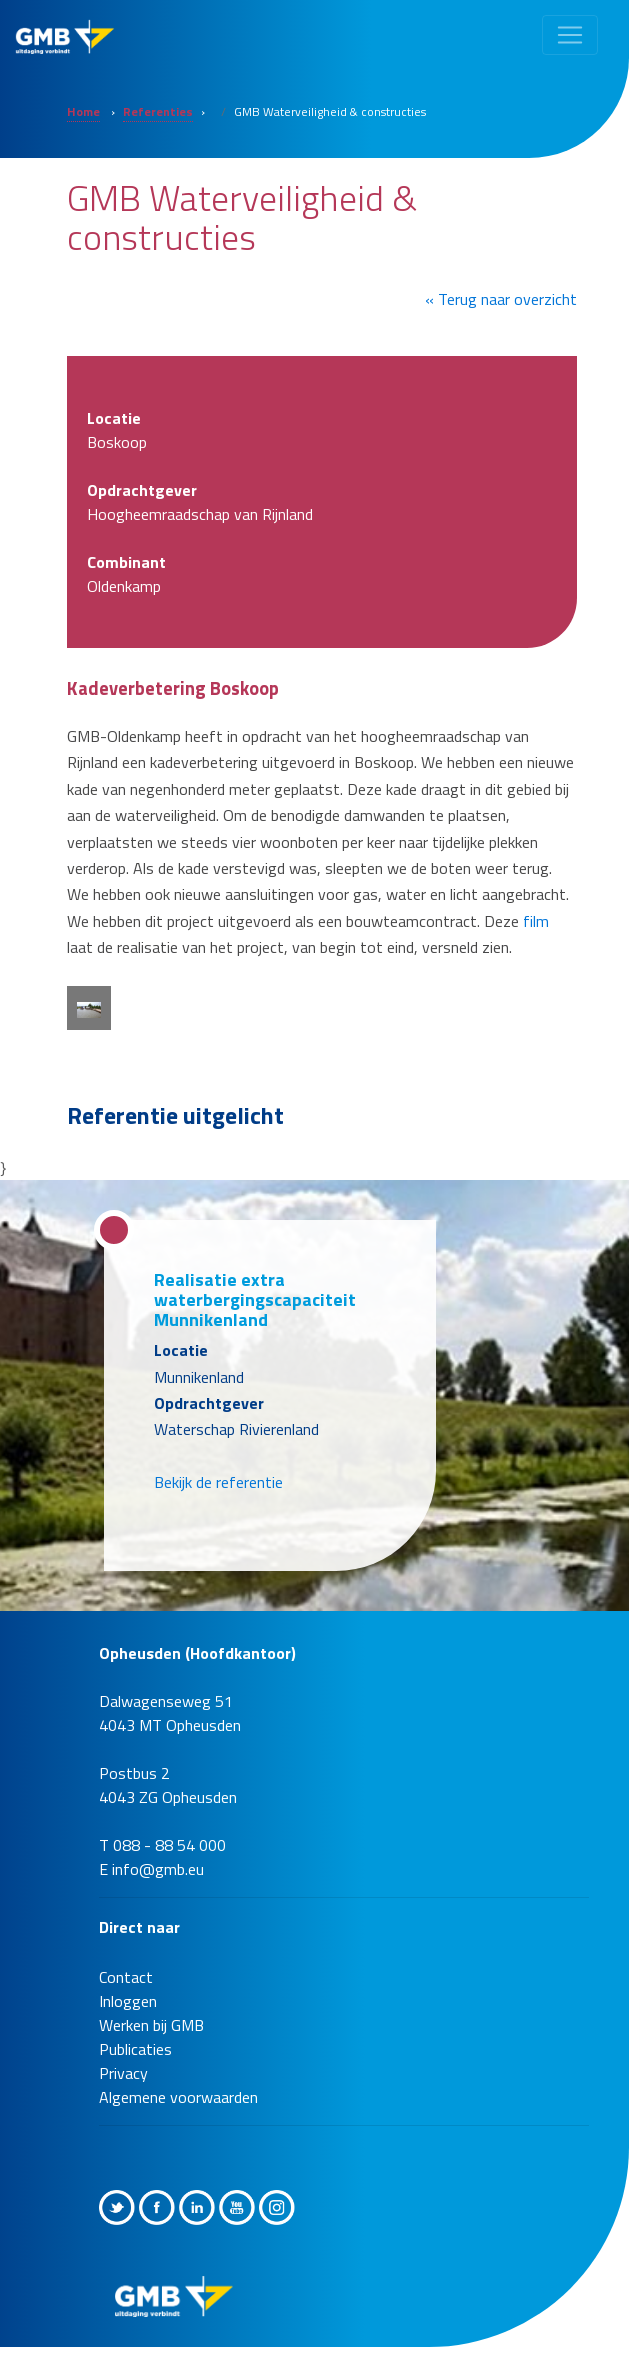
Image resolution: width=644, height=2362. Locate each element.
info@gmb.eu (158, 1869)
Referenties (158, 111)
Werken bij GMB (151, 2025)
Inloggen (128, 2001)
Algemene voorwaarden (178, 2097)
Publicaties (135, 2049)
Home (83, 111)
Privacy (123, 2073)
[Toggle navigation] (570, 35)
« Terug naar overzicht (501, 299)
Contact (126, 1977)
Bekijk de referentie (218, 1482)
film (536, 921)
